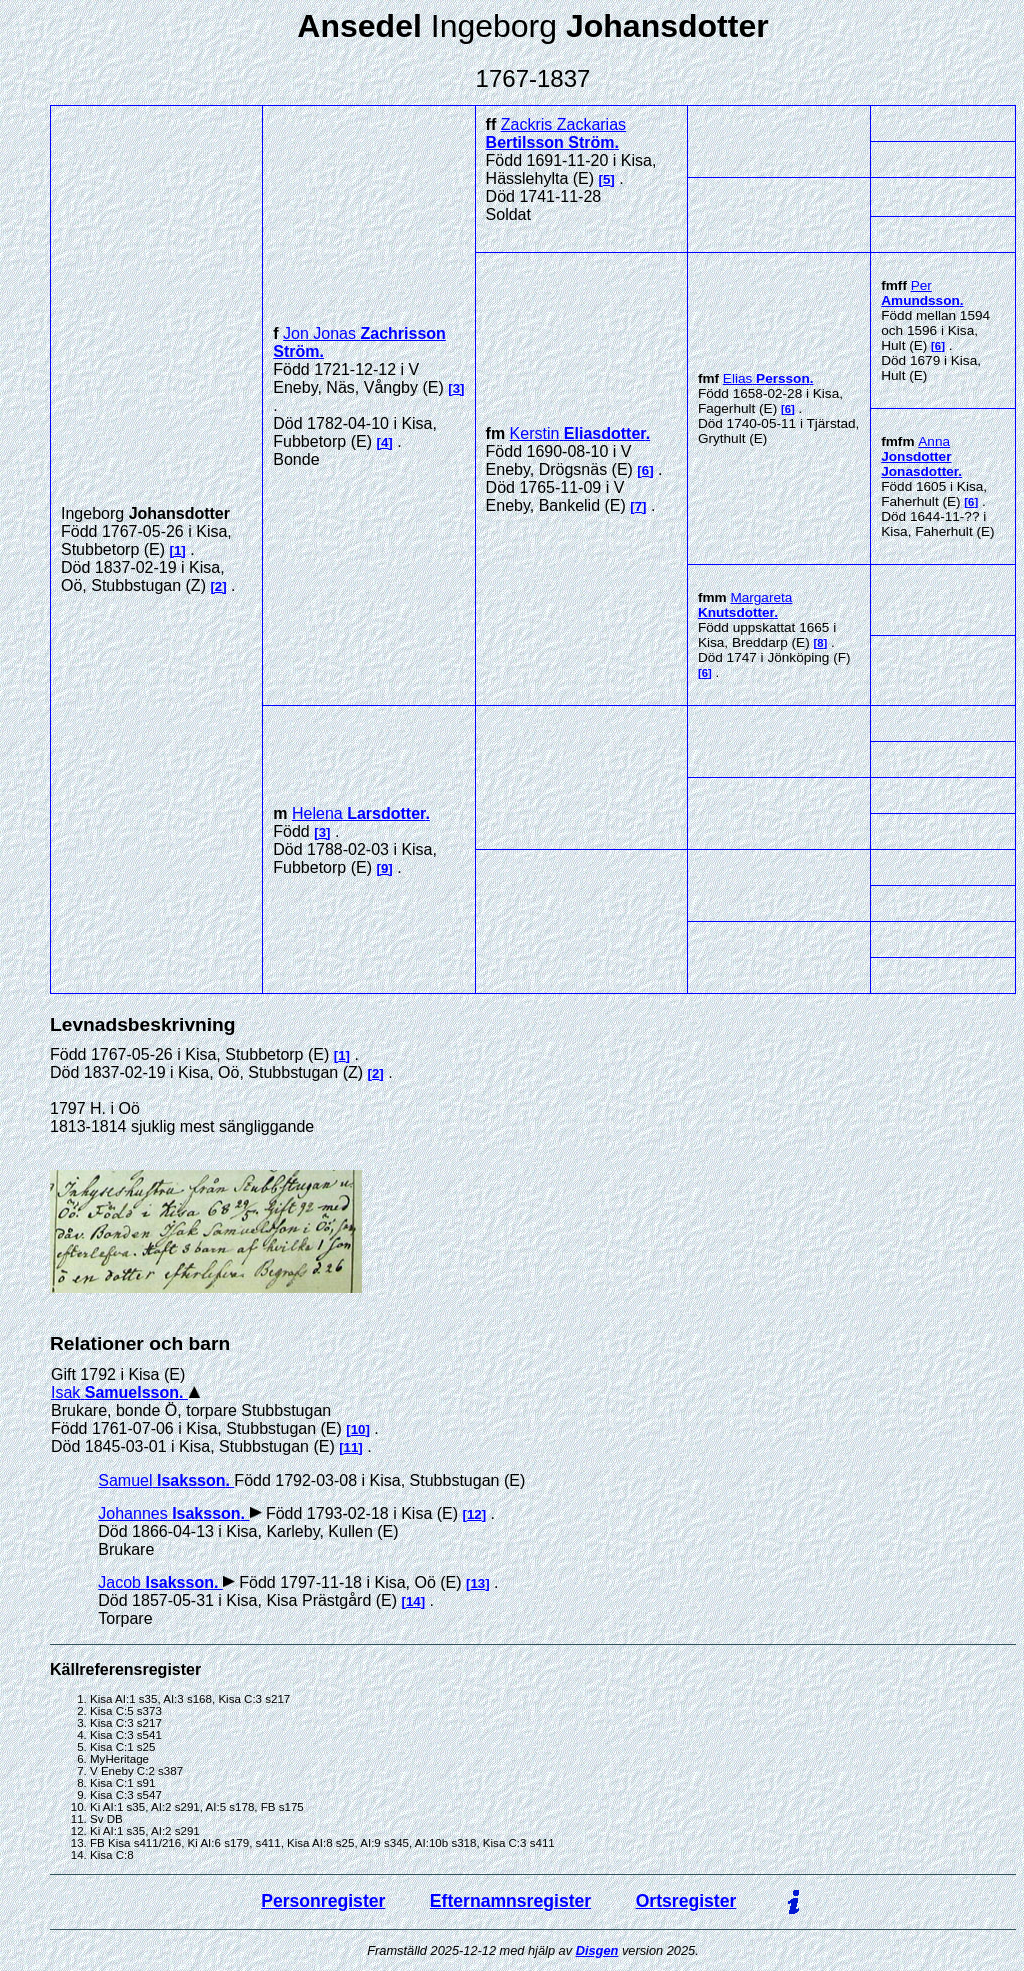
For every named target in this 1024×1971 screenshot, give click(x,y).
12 (474, 1514)
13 (477, 1583)
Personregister (323, 1901)
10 (358, 1429)
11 (351, 1447)
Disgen (597, 1950)
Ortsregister (686, 1901)
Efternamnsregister (510, 1901)
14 (413, 1601)
